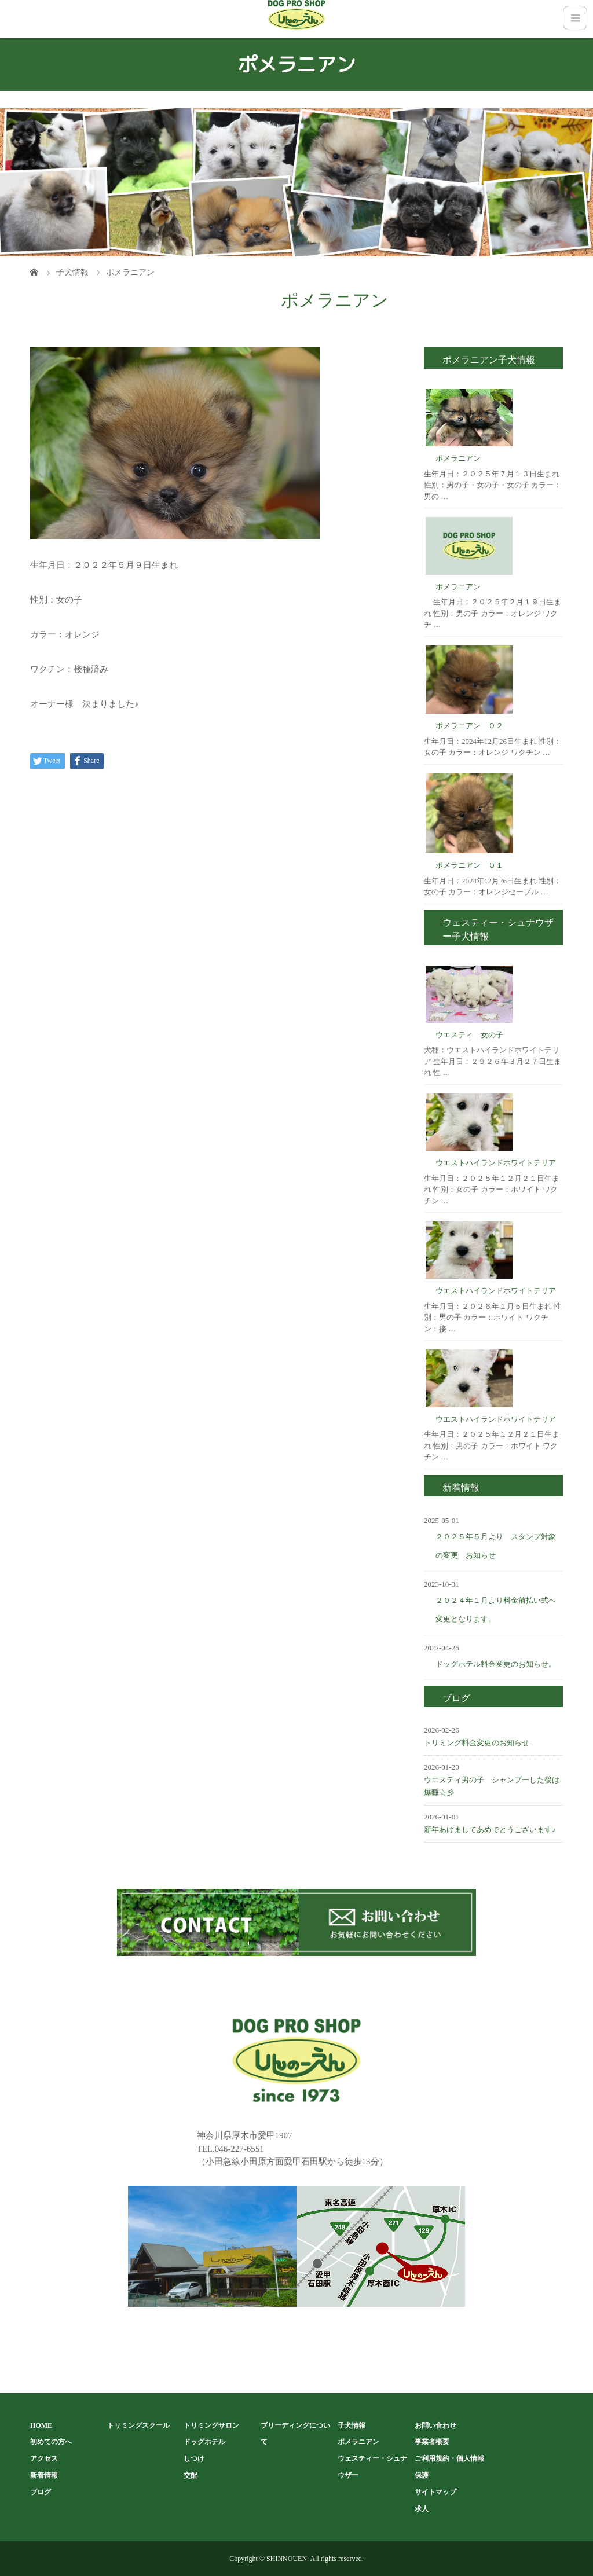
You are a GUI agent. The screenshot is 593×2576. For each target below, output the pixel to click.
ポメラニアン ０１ (469, 865)
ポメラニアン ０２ (469, 725)
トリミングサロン (211, 2425)
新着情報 (44, 2475)
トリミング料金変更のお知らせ (476, 1742)
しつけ (194, 2458)
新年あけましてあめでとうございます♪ (490, 1829)
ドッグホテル (204, 2442)
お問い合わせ (435, 2425)
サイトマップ (435, 2492)
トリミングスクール (138, 2425)
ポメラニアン (458, 458)
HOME (41, 2425)
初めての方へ (51, 2442)
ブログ (40, 2492)
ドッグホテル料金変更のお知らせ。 (495, 1664)
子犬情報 (351, 2425)
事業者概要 (432, 2442)
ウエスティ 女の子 (469, 1034)
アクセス (44, 2458)
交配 (190, 2475)
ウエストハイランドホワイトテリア (495, 1162)
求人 (422, 2509)
